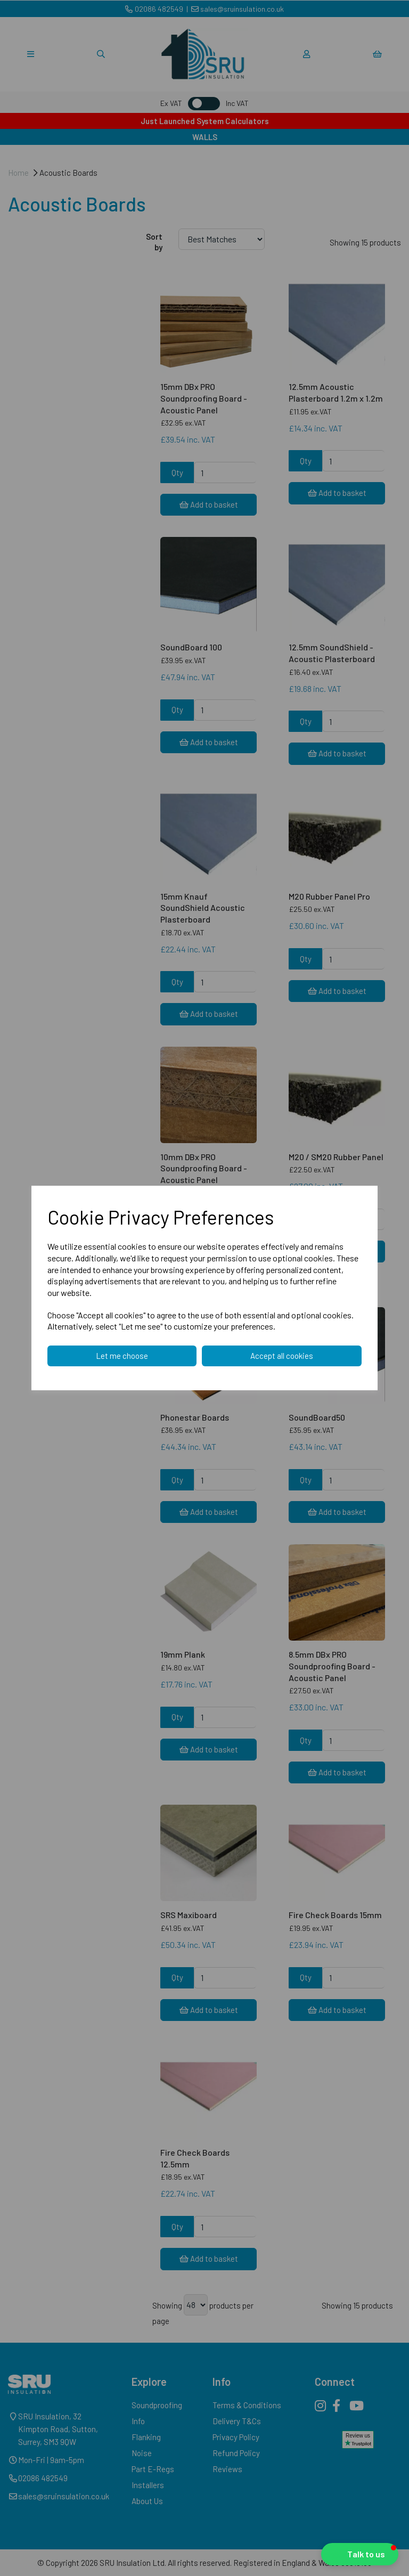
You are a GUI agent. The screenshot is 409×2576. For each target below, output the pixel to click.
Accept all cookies (281, 1355)
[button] (359, 2554)
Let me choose (122, 1355)
